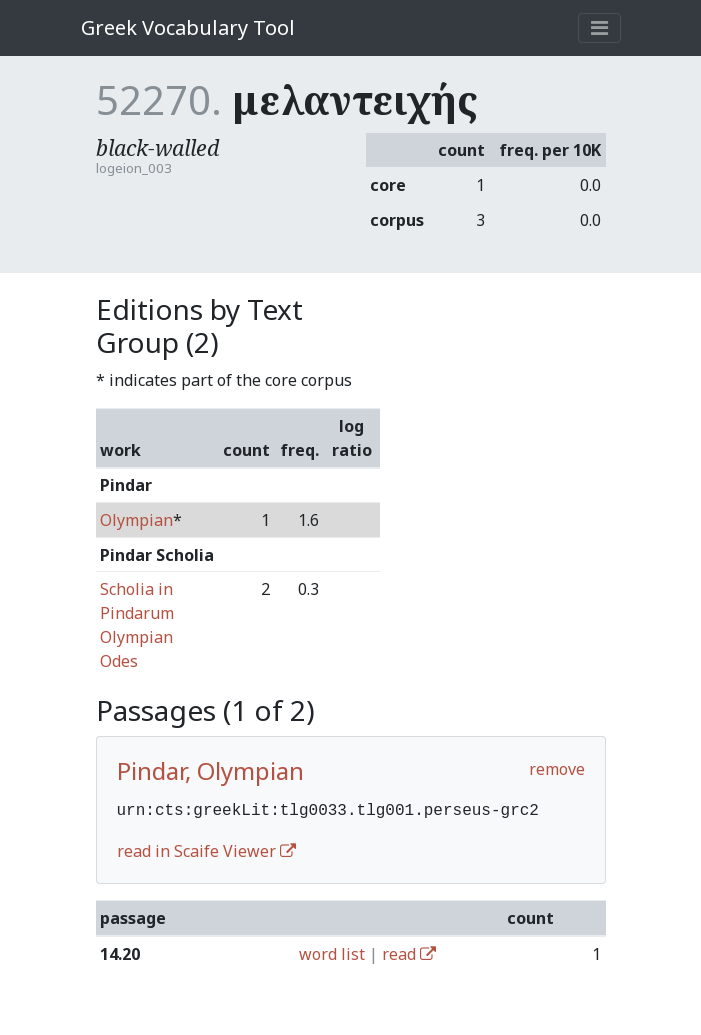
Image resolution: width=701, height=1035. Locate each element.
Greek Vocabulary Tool (188, 27)
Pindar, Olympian (210, 770)
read (409, 952)
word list (332, 952)
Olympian (136, 520)
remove (557, 769)
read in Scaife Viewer (206, 849)
